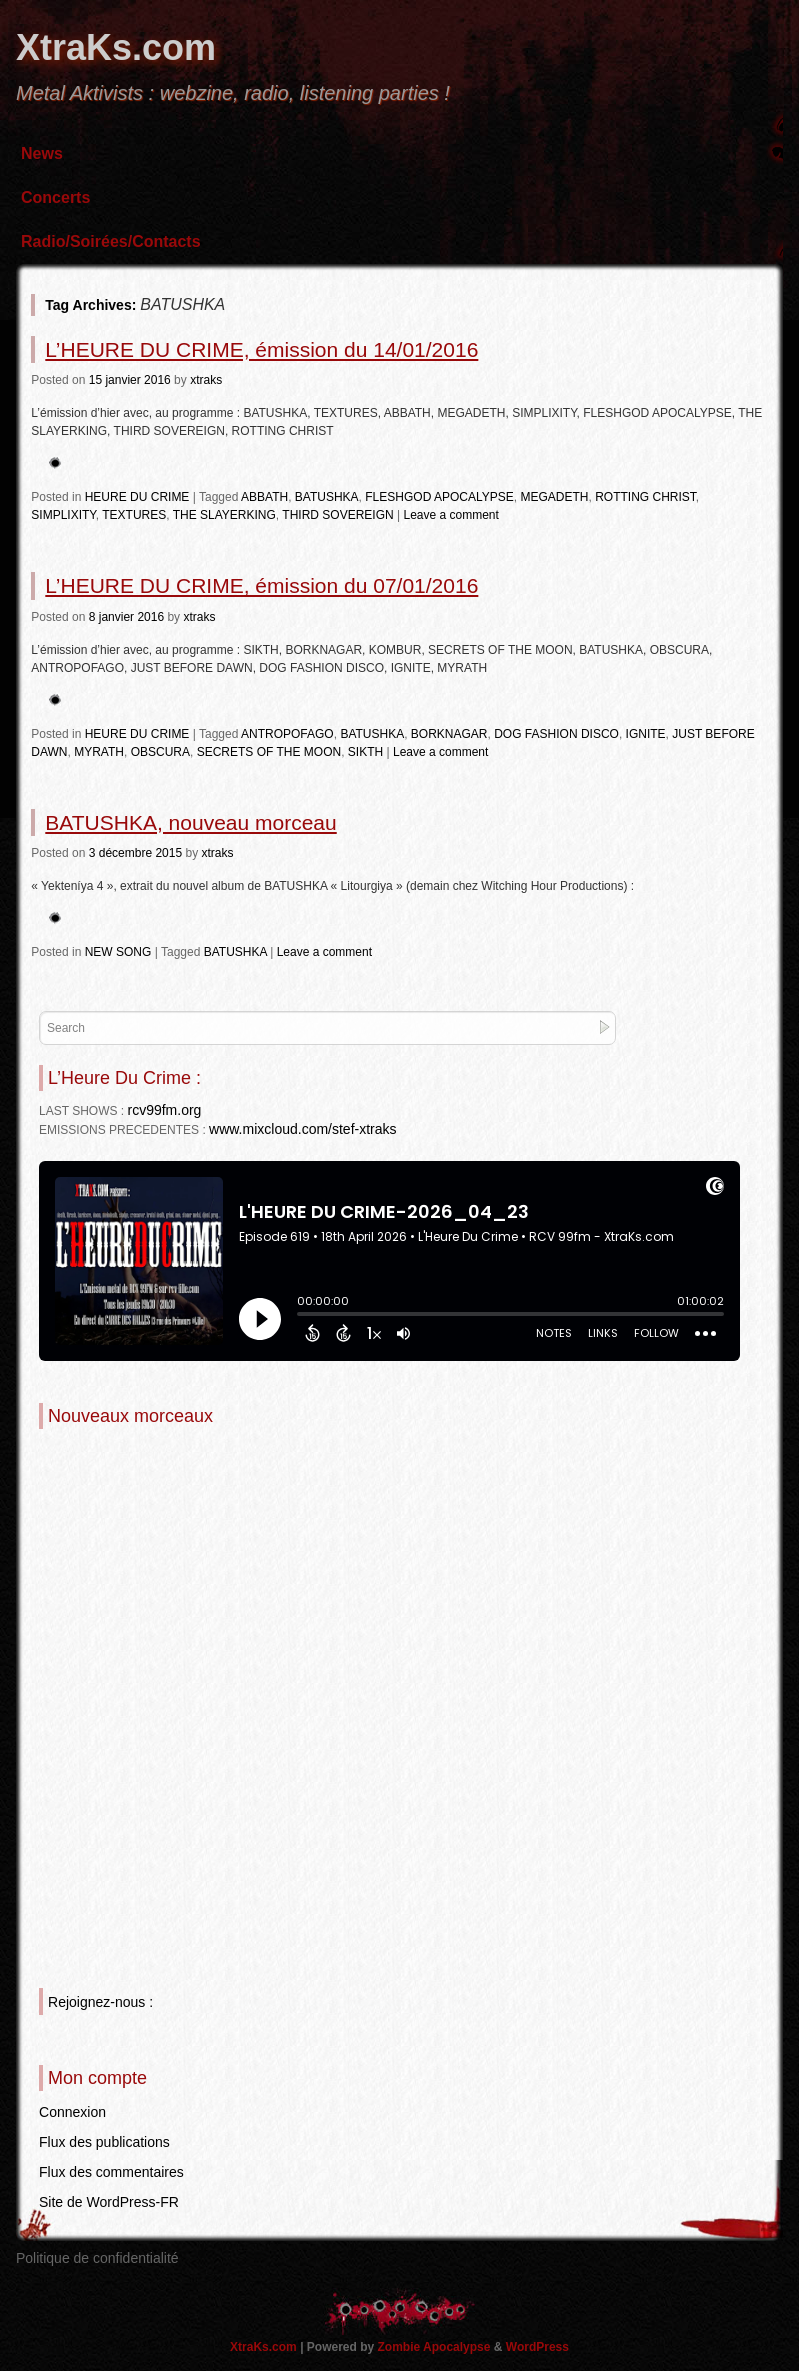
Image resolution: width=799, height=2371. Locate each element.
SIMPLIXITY (63, 515)
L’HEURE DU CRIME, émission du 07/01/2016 (261, 585)
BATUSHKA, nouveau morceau (190, 822)
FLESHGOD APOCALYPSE (439, 497)
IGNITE (646, 734)
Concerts (55, 197)
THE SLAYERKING (224, 515)
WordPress (537, 2347)
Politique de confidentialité (97, 2258)
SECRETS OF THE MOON (269, 752)
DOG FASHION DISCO (556, 734)
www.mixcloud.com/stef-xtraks (302, 1129)
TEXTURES (134, 515)
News (42, 153)
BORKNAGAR (449, 734)
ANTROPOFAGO (287, 734)
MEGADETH (554, 497)
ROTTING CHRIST (645, 497)
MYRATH (99, 752)
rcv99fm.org (164, 1110)
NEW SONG (118, 952)
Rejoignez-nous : (100, 2002)
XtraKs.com (116, 47)
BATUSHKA (327, 497)
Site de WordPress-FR (109, 2202)
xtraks (206, 380)
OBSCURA (160, 752)
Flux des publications (104, 2142)
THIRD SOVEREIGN (337, 515)
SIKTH (365, 752)
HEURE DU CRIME (137, 497)
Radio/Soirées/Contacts (111, 241)
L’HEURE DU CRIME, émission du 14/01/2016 (261, 349)
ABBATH (264, 497)
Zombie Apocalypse (436, 2347)
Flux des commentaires (111, 2172)
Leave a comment (450, 515)
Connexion (72, 2112)
